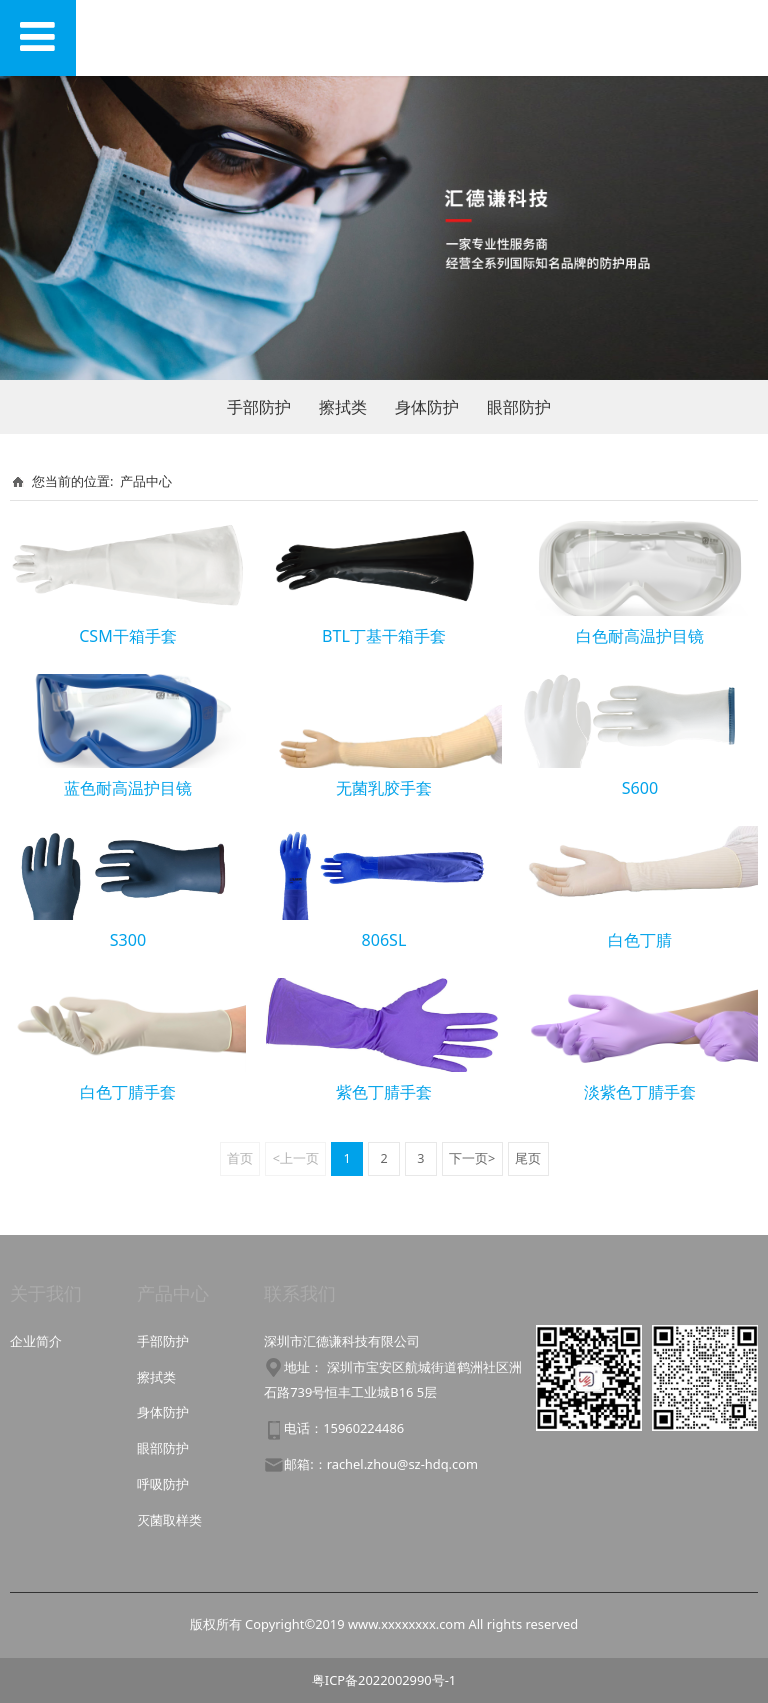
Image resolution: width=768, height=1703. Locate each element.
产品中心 (146, 481)
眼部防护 (519, 407)
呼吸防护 (163, 1484)
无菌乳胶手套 (384, 788)
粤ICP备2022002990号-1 (384, 1680)
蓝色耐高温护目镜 (128, 788)
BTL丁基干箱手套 (384, 636)
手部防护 (259, 407)
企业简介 (36, 1341)
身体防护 (427, 407)
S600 (640, 788)
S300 (128, 940)
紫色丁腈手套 (384, 1092)
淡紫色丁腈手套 (640, 1092)
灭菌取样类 (169, 1520)
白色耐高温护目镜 (640, 636)
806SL (384, 940)
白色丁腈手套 (128, 1092)
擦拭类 (343, 407)
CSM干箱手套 (128, 636)
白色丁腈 (640, 940)
